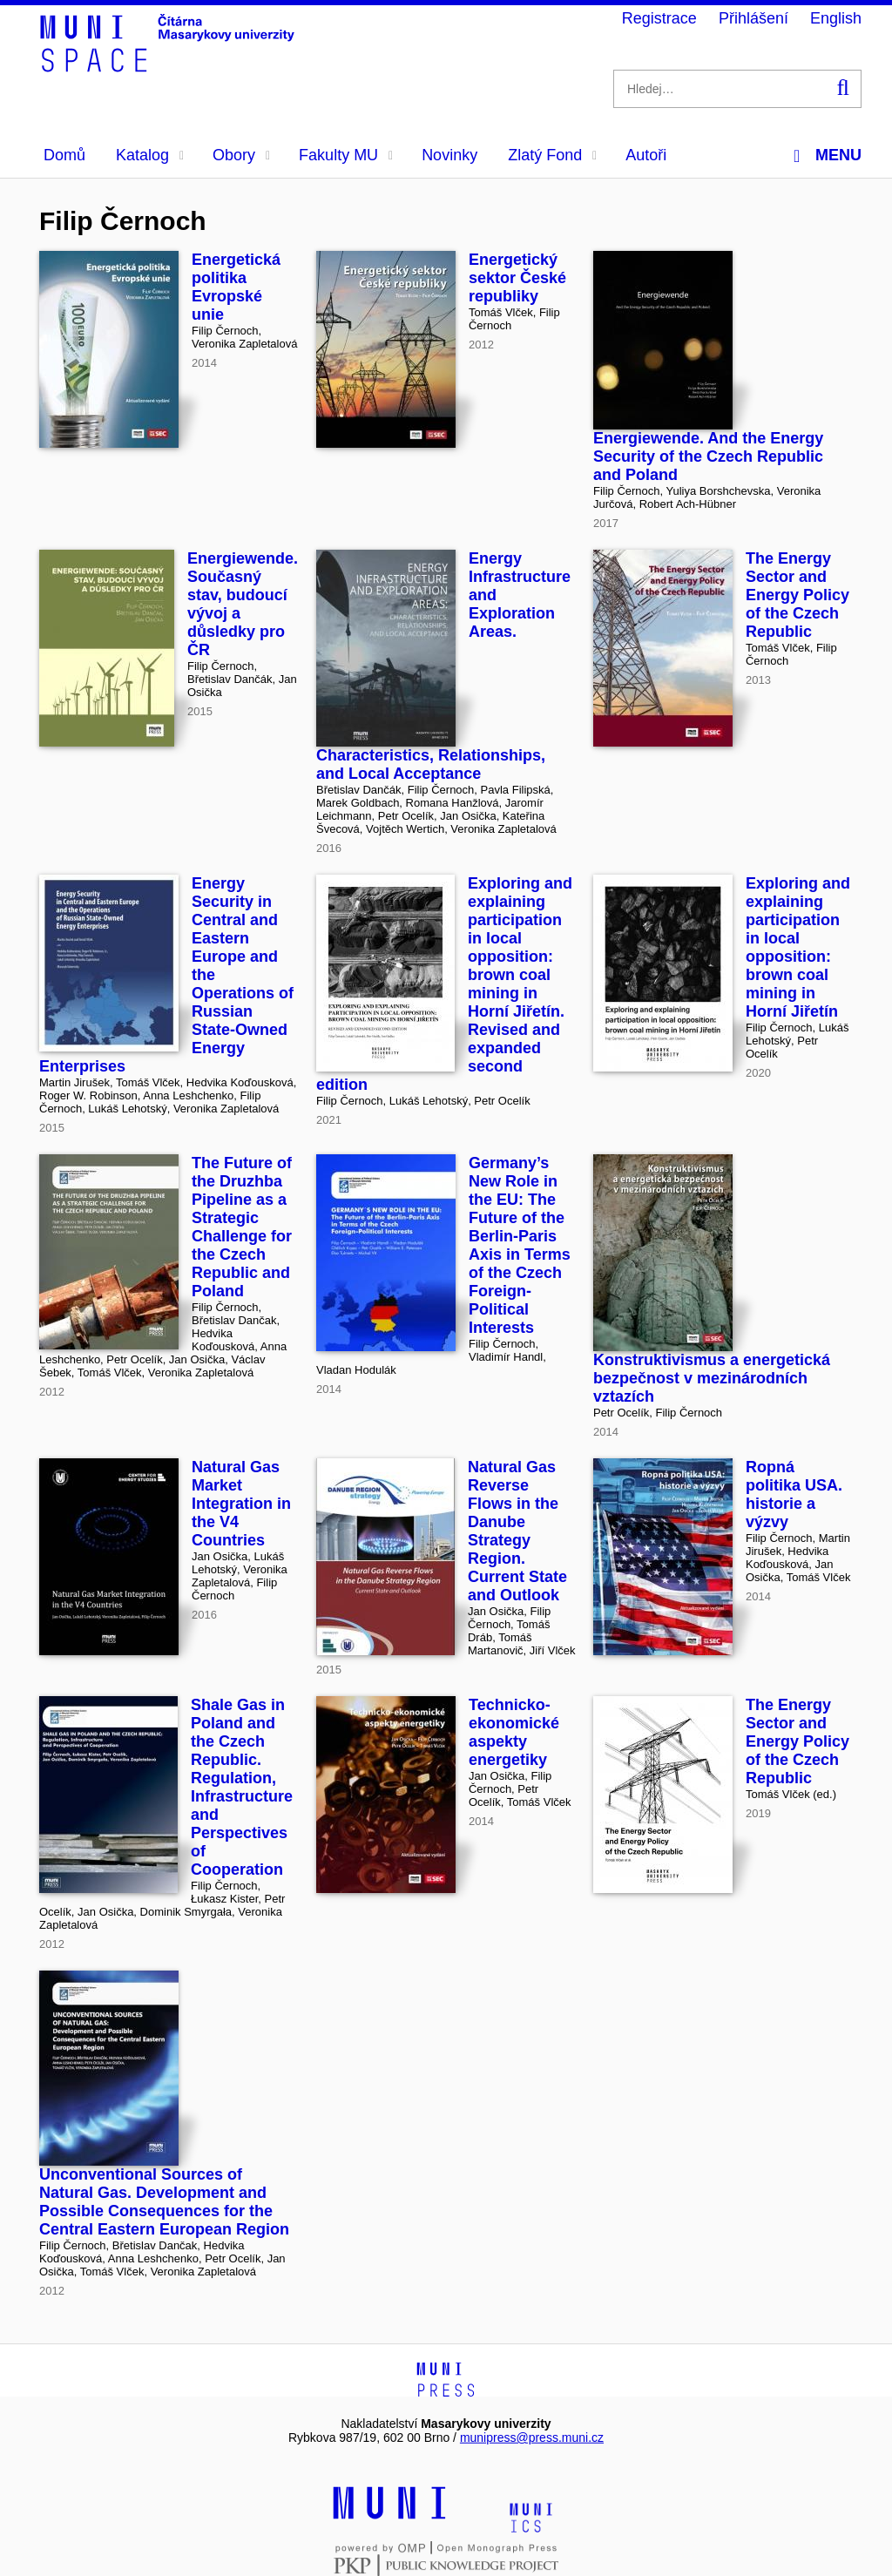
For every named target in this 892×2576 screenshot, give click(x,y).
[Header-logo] (169, 66)
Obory (241, 155)
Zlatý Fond (552, 155)
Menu (828, 155)
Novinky (449, 155)
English (836, 18)
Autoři (645, 155)
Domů (64, 155)
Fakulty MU (346, 155)
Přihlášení (753, 18)
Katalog (150, 155)
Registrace (659, 18)
